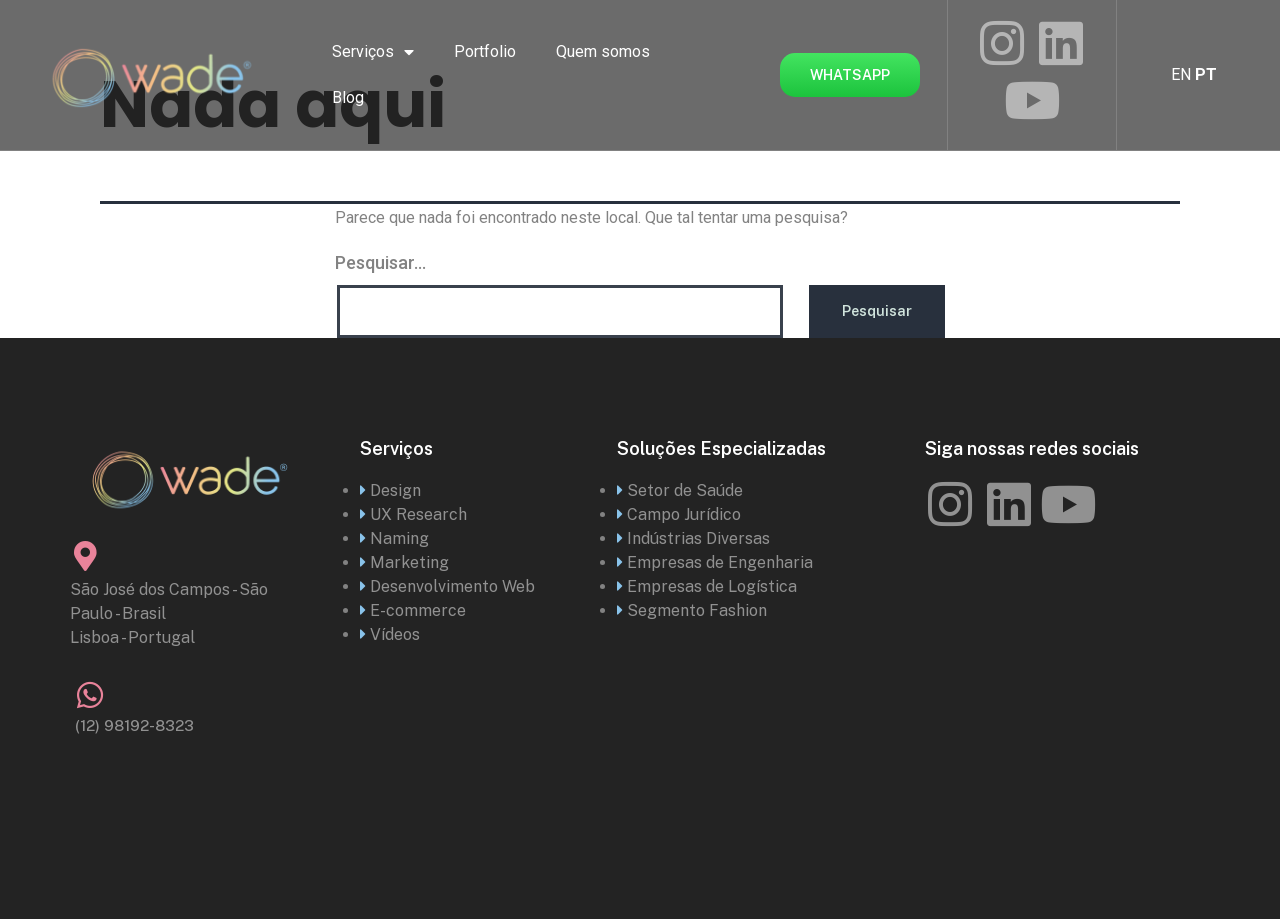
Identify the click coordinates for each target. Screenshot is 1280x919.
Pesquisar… (380, 262)
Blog (348, 97)
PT (1206, 74)
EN (1181, 74)
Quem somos (603, 51)
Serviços (373, 52)
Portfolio (485, 51)
